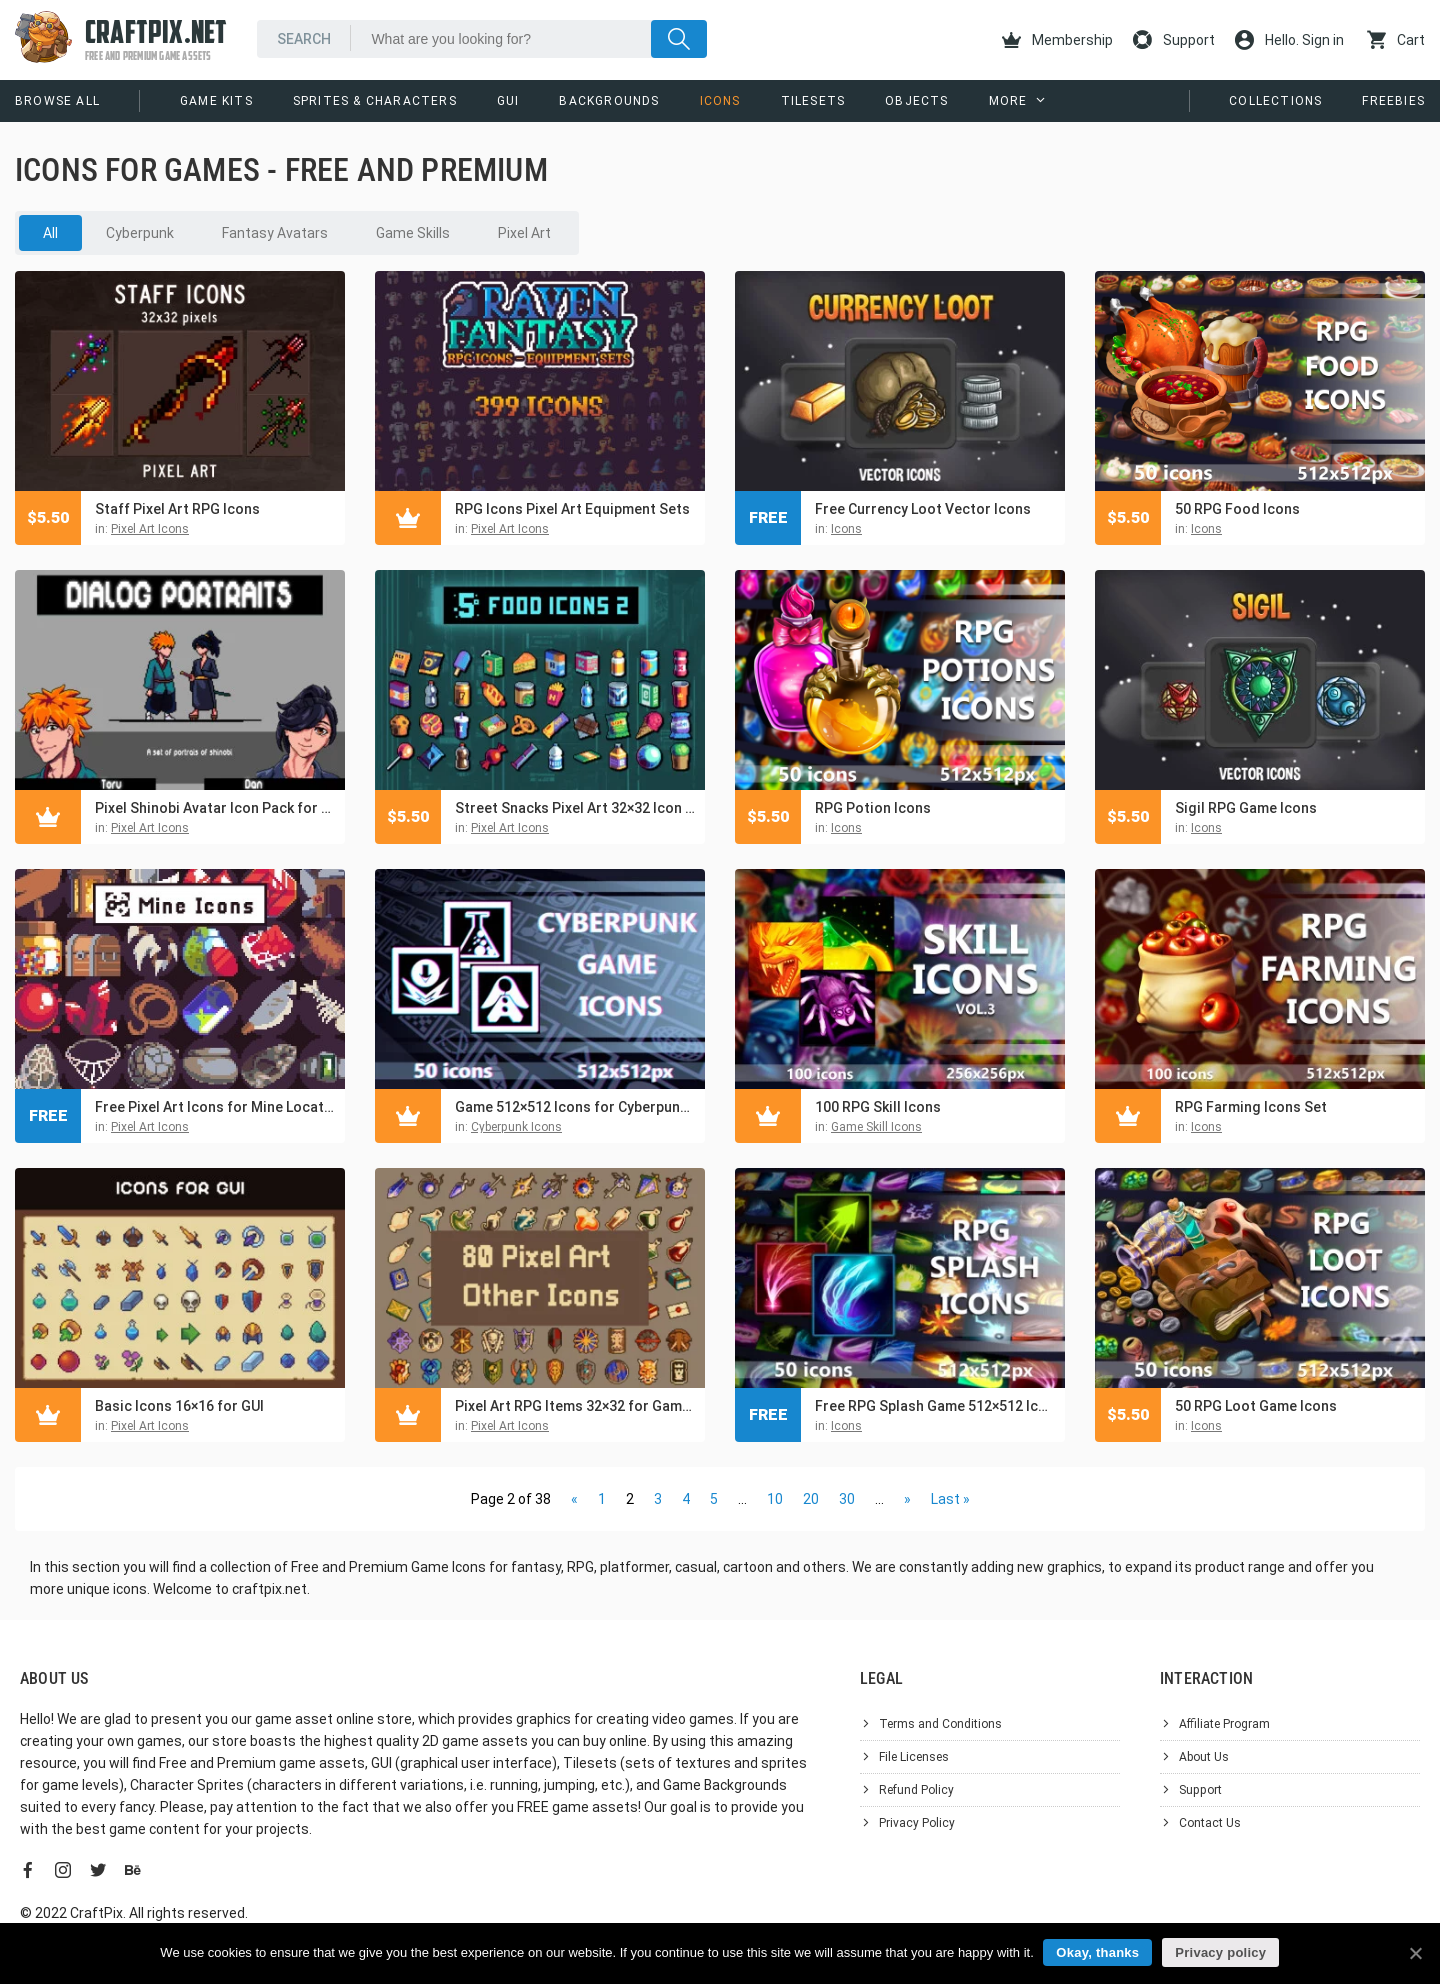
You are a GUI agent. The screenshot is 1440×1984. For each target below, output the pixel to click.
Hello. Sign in (1289, 40)
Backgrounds (609, 101)
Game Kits (216, 101)
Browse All (57, 101)
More (1008, 101)
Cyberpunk (140, 233)
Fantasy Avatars (275, 233)
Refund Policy (916, 1790)
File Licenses (914, 1757)
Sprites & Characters (375, 101)
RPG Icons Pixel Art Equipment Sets (572, 509)
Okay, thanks (1098, 1952)
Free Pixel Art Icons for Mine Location (215, 1107)
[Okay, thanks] (1415, 1953)
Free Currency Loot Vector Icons (923, 509)
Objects (916, 101)
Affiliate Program (1224, 1724)
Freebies (1393, 101)
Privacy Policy (917, 1823)
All (50, 233)
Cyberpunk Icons (516, 1127)
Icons (720, 101)
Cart (1396, 40)
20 (811, 1499)
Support (1174, 40)
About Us (1204, 1757)
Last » (950, 1499)
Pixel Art (524, 233)
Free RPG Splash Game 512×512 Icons (935, 1406)
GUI (508, 101)
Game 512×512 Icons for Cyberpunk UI (575, 1107)
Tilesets (813, 101)
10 (775, 1499)
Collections (1275, 101)
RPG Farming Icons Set (1251, 1107)
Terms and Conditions (940, 1724)
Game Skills (413, 233)
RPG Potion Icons (873, 808)
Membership (1057, 40)
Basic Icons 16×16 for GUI (179, 1406)
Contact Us (1210, 1823)
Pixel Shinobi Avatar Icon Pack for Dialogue (215, 808)
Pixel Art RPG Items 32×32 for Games (575, 1406)
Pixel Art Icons (150, 529)
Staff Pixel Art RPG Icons (177, 509)
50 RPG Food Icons (1237, 509)
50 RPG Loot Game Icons (1256, 1406)
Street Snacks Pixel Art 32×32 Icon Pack (575, 808)
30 (847, 1499)
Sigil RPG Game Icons (1246, 808)
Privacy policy (1221, 1952)
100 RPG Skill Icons (878, 1107)
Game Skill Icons (876, 1127)
